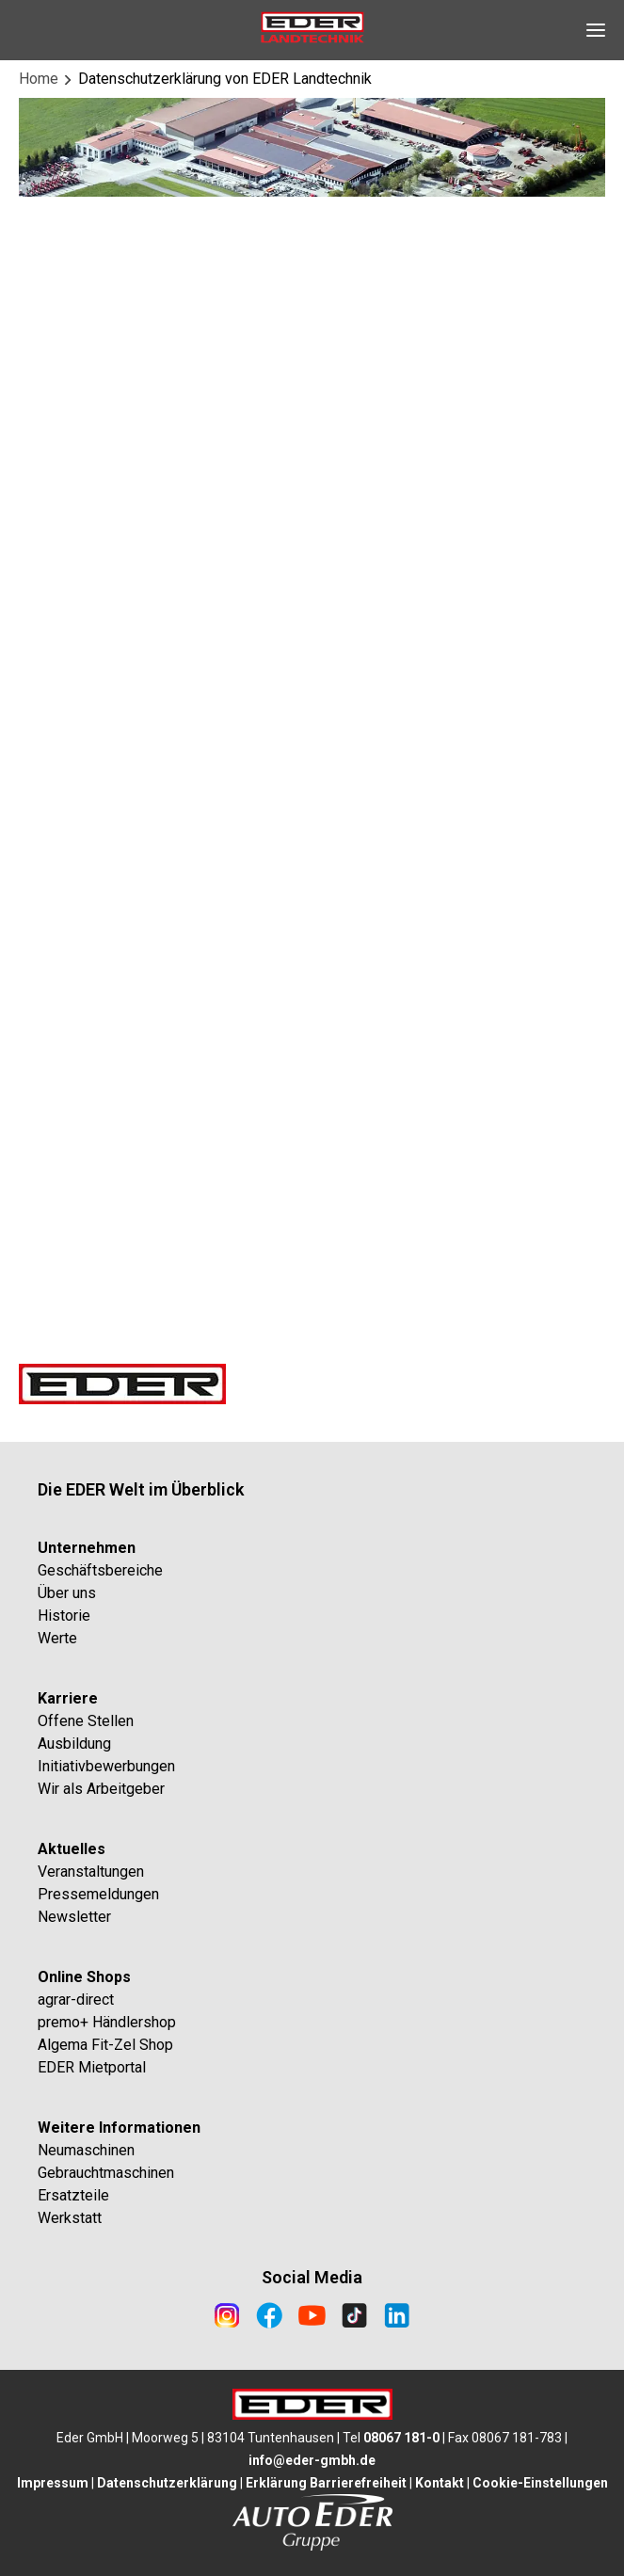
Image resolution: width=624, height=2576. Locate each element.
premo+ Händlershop (107, 2022)
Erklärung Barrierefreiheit (326, 2482)
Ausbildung (74, 1743)
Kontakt (439, 2482)
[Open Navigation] (596, 30)
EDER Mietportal (92, 2067)
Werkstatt (70, 2218)
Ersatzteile (73, 2195)
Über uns (67, 1593)
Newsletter (74, 1917)
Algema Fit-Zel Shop (105, 2045)
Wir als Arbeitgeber (101, 1789)
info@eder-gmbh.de (312, 2460)
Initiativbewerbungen (106, 1766)
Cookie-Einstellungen (540, 2482)
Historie (64, 1615)
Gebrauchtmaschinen (106, 2173)
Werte (57, 1638)
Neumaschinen (86, 2150)
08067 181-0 (401, 2437)
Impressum (52, 2482)
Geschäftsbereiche (100, 1570)
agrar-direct (76, 1999)
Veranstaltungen (91, 1871)
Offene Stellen (86, 1721)
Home (38, 79)
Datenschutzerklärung (167, 2482)
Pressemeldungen (98, 1894)
